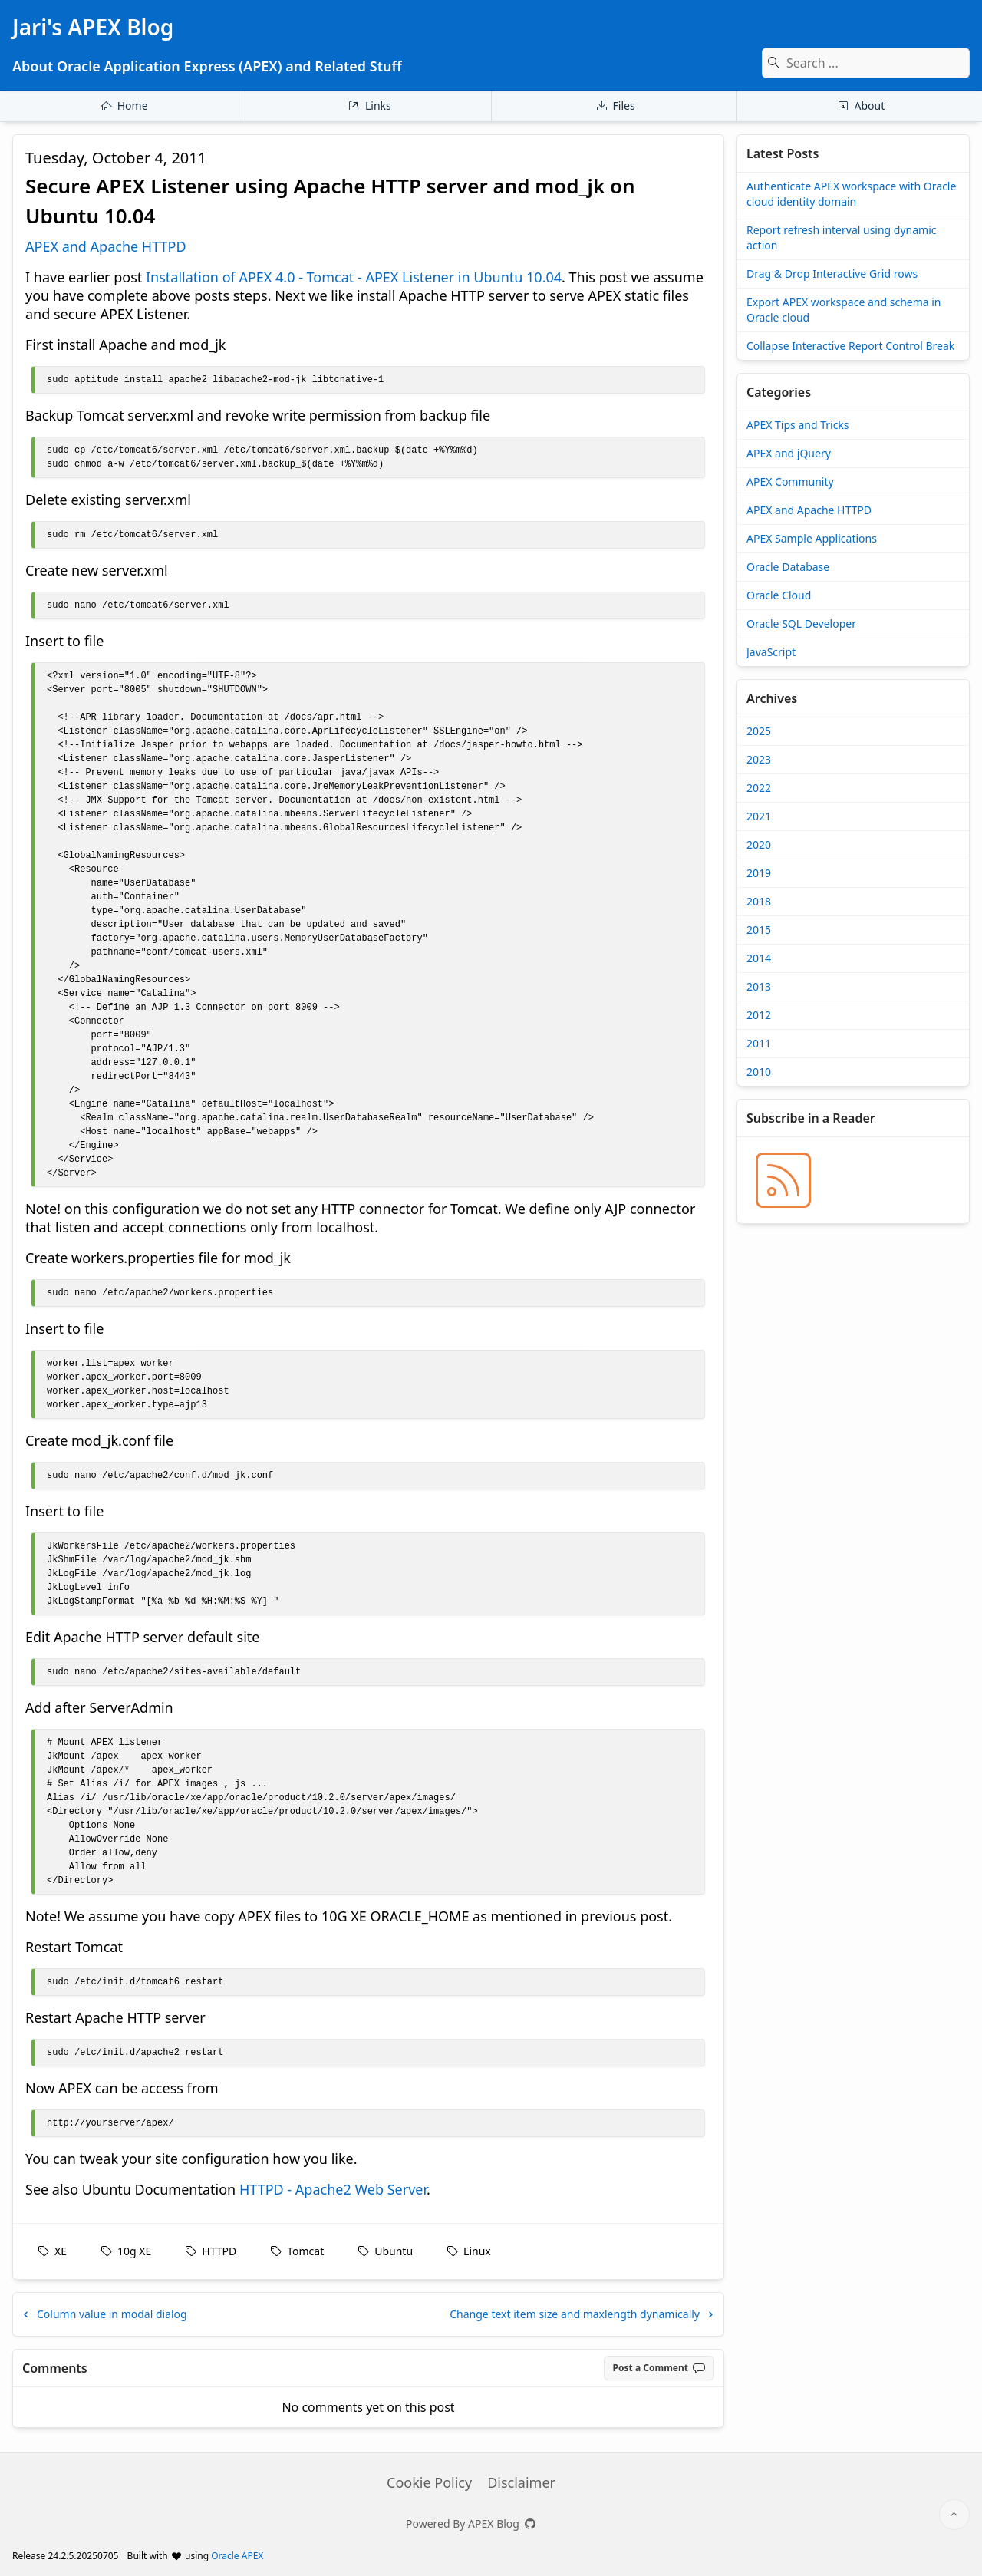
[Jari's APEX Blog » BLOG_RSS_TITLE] (783, 1180)
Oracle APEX (237, 2555)
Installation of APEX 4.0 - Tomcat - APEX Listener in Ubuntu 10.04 (354, 277)
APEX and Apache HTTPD (105, 246)
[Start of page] (954, 2514)
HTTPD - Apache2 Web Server (333, 2189)
